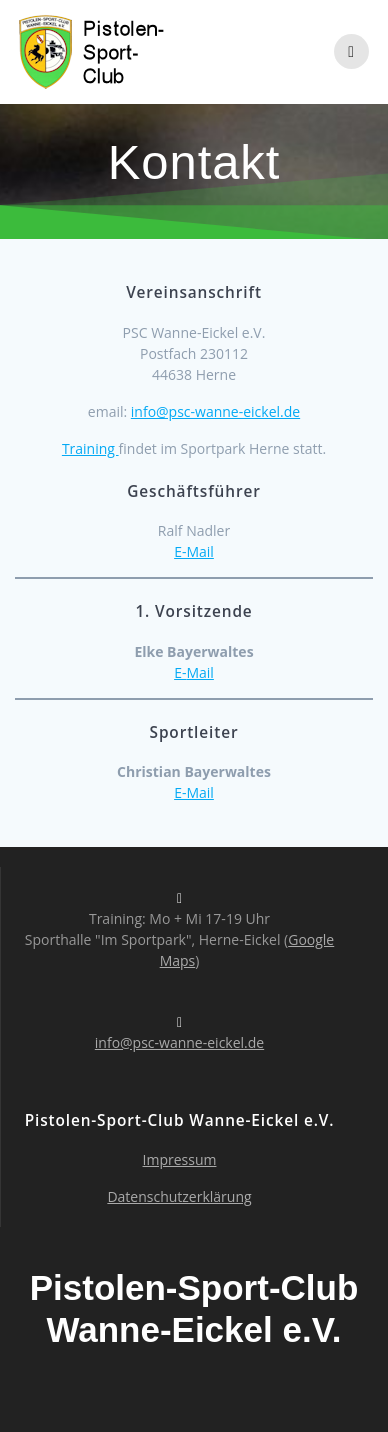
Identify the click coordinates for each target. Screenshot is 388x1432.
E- (180, 672)
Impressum (180, 1159)
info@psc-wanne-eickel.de (215, 411)
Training (90, 448)
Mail (199, 672)
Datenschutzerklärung (179, 1196)
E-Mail (194, 551)
